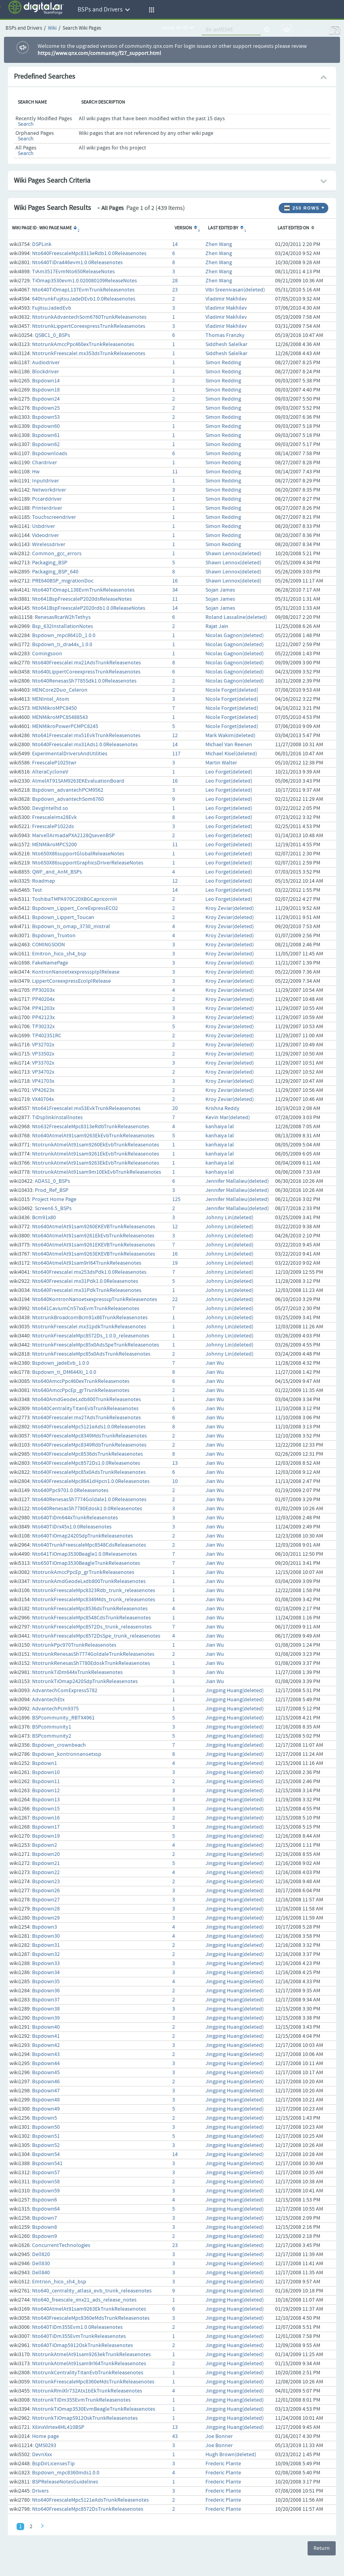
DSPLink (41, 244)
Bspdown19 (46, 1836)
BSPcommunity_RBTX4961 (63, 1717)
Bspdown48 (46, 2099)
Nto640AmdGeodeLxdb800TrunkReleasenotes (86, 1399)
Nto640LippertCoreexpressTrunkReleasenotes (86, 671)
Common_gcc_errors (57, 553)
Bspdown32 (46, 1954)
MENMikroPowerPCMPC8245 (65, 726)
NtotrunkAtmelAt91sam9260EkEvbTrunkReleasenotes (95, 1144)
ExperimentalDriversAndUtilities (69, 753)
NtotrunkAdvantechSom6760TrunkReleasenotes (89, 317)
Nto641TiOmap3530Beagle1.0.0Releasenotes (84, 1554)
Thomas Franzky (225, 335)
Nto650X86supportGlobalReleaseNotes (78, 853)
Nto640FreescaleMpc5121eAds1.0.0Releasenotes (89, 1426)
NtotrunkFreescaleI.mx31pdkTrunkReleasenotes (89, 1326)
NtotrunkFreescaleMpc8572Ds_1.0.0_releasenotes (90, 1335)
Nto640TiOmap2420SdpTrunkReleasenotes (82, 1536)
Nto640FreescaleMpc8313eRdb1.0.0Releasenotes (89, 253)
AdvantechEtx (48, 1699)
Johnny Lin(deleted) (229, 1217)
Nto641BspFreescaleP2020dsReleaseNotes (82, 599)
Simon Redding (223, 362)
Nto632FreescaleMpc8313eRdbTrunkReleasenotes (90, 1126)
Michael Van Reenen (228, 744)
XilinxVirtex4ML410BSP (58, 2427)
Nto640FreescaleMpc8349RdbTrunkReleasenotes (89, 1445)
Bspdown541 (47, 2163)
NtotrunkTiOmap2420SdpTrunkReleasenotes (85, 1681)
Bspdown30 (46, 1936)
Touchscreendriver (54, 517)
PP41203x (43, 1008)
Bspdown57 (46, 2172)
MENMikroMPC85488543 (60, 717)
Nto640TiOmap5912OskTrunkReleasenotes (82, 2345)
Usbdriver (43, 526)
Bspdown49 (46, 2109)
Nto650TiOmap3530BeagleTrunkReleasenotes (86, 1563)
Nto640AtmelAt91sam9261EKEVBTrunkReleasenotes (93, 1244)
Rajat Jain (216, 626)
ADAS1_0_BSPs (52, 1181)
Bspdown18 (46, 389)
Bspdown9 (44, 2236)
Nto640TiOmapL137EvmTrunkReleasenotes (83, 289)
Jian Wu (214, 1363)
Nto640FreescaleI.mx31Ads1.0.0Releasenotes (85, 744)
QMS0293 (45, 2445)
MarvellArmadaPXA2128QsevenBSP (73, 835)
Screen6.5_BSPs (53, 1208)
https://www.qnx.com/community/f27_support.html (99, 53)
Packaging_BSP (49, 562)
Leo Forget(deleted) (228, 771)
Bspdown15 (46, 1808)
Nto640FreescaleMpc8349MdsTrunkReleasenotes (89, 1435)
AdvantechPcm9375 (55, 1708)
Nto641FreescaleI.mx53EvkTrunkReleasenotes (86, 1108)
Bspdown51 (46, 2136)
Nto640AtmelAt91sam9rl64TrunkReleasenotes (86, 1263)
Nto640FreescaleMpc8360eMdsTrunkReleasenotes (91, 2318)
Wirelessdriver (48, 544)
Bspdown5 (44, 2118)
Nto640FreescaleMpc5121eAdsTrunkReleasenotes (90, 2500)
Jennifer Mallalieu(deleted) (237, 1181)
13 (175, 1463)
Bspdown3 (44, 1927)
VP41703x (43, 1081)
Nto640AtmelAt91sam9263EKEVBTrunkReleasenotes (93, 1254)
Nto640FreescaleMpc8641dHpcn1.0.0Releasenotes (91, 1481)
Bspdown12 (46, 1790)
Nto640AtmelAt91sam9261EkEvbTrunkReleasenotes (93, 1235)
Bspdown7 (44, 2218)
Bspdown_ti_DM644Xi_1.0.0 (64, 1372)
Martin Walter (221, 762)
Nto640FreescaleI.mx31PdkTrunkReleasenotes (86, 1290)
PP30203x (43, 990)
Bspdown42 (46, 2045)
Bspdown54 (46, 2154)
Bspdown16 (46, 1817)
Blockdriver (45, 371)
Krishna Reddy (222, 1108)
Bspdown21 (46, 1863)
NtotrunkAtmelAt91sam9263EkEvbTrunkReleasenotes (95, 1163)
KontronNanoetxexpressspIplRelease (76, 972)
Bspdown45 (46, 2072)
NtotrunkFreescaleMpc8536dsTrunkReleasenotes (90, 1608)
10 (175, 1481)
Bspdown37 (46, 1999)
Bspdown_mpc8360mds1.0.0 (65, 2472)
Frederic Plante (223, 2463)
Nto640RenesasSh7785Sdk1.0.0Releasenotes (84, 681)
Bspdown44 (46, 2063)
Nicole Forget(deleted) (231, 690)
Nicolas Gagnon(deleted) (234, 635)
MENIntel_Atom (50, 699)
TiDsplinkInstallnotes (57, 1117)
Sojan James (220, 590)
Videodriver (45, 535)
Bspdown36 (46, 1990)
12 (175, 735)
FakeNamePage (50, 962)
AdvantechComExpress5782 (64, 1690)
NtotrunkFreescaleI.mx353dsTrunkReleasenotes (88, 353)
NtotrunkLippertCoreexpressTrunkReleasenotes (88, 326)
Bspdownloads (49, 453)
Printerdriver (47, 508)
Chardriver (44, 462)
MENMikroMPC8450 (54, 708)
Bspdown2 (44, 1845)
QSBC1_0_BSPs (52, 335)
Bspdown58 (46, 2181)
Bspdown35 (46, 1981)
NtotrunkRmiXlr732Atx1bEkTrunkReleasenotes (87, 2390)
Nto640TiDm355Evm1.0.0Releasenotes (77, 2327)
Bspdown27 (46, 1899)
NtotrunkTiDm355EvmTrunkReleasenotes (81, 2400)
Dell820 (41, 2254)
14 (175, 244)
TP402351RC (46, 1035)
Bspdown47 (46, 2090)
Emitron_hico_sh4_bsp (59, 953)
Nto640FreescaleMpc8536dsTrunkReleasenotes (87, 1454)
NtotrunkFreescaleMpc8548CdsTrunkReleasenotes (91, 1617)
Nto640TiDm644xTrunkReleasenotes (75, 1517)
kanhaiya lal (219, 1126)
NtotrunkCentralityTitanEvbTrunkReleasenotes (87, 2372)
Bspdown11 (46, 1781)
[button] (150, 10)
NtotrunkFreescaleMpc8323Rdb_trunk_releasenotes (93, 1590)
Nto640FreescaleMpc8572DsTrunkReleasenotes (87, 2509)
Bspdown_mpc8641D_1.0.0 (63, 635)
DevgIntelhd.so (50, 808)
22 (175, 1299)
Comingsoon (47, 653)
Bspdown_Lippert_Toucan (63, 917)
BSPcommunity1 (51, 1727)
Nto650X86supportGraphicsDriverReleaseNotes (87, 862)
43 (175, 2436)
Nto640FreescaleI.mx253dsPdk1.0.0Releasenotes (89, 1272)
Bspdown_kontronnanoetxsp (66, 1754)
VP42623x (43, 1090)
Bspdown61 (46, 435)
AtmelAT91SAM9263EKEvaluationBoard (78, 781)
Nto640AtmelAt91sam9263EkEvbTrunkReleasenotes (93, 1135)
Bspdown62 (46, 444)
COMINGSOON (48, 944)
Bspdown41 (46, 2036)
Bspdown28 (46, 1908)
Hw (36, 471)
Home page (45, 2436)
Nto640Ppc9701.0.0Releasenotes (70, 1490)
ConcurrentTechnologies (61, 2245)
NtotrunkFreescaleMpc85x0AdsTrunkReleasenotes (91, 1354)
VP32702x (43, 1044)
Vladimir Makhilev (226, 299)
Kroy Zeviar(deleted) (229, 908)
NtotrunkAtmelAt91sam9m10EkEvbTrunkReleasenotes (96, 1172)
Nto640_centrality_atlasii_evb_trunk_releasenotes (92, 2290)
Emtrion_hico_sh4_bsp (59, 2281)
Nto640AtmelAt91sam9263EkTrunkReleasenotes (89, 2309)
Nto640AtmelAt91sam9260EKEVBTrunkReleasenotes (93, 1226)
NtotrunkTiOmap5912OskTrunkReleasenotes (85, 2418)
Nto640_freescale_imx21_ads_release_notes (84, 2300)
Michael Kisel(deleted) (231, 753)
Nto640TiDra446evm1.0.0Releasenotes (77, 262)
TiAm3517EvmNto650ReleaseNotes (73, 271)
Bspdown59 (46, 2190)
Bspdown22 (46, 1872)
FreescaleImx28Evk (54, 817)
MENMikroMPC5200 (54, 844)
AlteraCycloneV (50, 771)
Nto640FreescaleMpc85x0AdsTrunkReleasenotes (89, 1472)
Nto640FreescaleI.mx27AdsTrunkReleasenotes (86, 1417)
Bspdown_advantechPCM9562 (67, 790)
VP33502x (43, 1053)
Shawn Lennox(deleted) (233, 553)
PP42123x (43, 1017)
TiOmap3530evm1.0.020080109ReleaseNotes (84, 280)
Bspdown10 (46, 1772)
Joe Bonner (219, 2436)
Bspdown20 (46, 1854)
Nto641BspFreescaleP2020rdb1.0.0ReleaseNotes (88, 608)
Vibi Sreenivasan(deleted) (235, 289)
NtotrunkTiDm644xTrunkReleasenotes (77, 1672)
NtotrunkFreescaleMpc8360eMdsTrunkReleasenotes (93, 2381)
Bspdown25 (46, 408)
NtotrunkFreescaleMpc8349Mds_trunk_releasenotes (93, 1599)
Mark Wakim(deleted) (230, 735)
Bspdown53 (46, 417)
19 (175, 1263)
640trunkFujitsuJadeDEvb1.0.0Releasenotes (83, 299)
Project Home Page (54, 1199)
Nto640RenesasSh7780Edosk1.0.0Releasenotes (87, 1508)
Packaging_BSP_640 (55, 571)
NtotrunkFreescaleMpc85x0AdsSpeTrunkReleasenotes (95, 1345)
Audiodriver (46, 362)
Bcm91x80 (44, 1217)
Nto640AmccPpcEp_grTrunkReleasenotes (80, 1390)
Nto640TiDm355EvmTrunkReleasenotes (79, 2336)
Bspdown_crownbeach (59, 1745)
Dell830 (41, 2263)
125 (176, 1199)
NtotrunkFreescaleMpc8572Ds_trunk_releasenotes (92, 1626)
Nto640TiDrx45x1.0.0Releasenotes (72, 1526)
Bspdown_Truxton (54, 935)
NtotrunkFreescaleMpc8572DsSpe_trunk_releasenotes (96, 1636)
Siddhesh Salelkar (226, 344)
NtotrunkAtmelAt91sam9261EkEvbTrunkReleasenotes (95, 1153)
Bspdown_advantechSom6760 (68, 799)
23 (175, 289)
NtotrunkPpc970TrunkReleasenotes (74, 1645)
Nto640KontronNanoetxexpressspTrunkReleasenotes (94, 1299)
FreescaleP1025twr (54, 762)
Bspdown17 (46, 1827)
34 (175, 590)
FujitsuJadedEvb (51, 308)
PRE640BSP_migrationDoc (62, 580)
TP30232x (43, 1026)
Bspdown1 (44, 1763)
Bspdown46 (46, 2081)
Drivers (40, 2491)
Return (322, 2548)
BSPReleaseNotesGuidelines (65, 2481)
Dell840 (41, 2272)
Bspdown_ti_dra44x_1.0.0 (62, 644)
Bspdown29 (46, 1918)
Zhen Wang (218, 244)
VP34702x (43, 1072)
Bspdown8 (44, 2227)
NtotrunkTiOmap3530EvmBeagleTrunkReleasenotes (93, 2409)
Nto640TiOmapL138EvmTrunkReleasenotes (83, 590)
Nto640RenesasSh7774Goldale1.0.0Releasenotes (89, 1499)
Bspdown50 (46, 2127)
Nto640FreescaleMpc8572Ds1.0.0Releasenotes (86, 1463)
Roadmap (43, 881)
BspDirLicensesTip (53, 2463)
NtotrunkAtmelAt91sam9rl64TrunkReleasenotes (89, 2363)
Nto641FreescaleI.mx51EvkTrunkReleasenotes (86, 735)
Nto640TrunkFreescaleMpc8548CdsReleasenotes (89, 1545)
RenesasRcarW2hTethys (63, 617)
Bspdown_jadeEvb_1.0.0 (60, 1363)
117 (176, 753)
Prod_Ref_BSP (51, 1190)
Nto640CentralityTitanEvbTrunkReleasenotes (85, 1408)
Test (37, 890)
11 (175, 471)
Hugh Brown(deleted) (230, 2454)
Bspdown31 (46, 1945)
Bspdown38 (46, 2008)
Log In (311, 29)
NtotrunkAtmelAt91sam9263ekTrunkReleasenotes (91, 2354)
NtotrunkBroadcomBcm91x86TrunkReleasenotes (90, 1317)
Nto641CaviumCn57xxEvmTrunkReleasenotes (85, 1308)
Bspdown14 (46, 380)
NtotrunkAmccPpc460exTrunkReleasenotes (83, 344)
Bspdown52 (46, 2145)
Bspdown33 (46, 1963)
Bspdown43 (46, 2054)
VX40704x (43, 1099)
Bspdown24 (46, 399)
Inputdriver (45, 480)
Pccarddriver (47, 499)
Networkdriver (49, 490)
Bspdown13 (46, 1799)
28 (175, 280)
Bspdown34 (46, 1972)
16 (175, 580)
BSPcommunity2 (51, 1736)
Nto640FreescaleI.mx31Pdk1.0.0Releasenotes (85, 1281)
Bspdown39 (46, 2018)
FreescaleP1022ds (53, 826)
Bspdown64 (46, 2209)
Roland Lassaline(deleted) (236, 617)
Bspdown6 (44, 2199)
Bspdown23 (46, 1881)
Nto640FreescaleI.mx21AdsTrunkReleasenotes (86, 662)
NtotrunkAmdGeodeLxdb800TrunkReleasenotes (89, 1581)
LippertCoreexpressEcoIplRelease (71, 981)
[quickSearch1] (231, 29)
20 (175, 1108)
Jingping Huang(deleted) (234, 1690)
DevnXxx (42, 2454)
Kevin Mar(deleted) (227, 1117)
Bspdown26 (46, 1890)
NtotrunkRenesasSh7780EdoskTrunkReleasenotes (91, 1663)
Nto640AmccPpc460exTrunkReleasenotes (80, 1381)
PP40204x (43, 999)
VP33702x (43, 1063)
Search (26, 124)
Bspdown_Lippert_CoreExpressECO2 (75, 908)
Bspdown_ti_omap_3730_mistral (71, 926)
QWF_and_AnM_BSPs (57, 872)
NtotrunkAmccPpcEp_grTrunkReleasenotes (83, 1572)
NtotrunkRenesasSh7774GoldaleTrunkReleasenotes (93, 1654)
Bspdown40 (46, 2027)
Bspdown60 (46, 426)
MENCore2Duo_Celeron (59, 690)
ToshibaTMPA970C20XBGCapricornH (74, 899)
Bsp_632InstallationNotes (62, 626)
